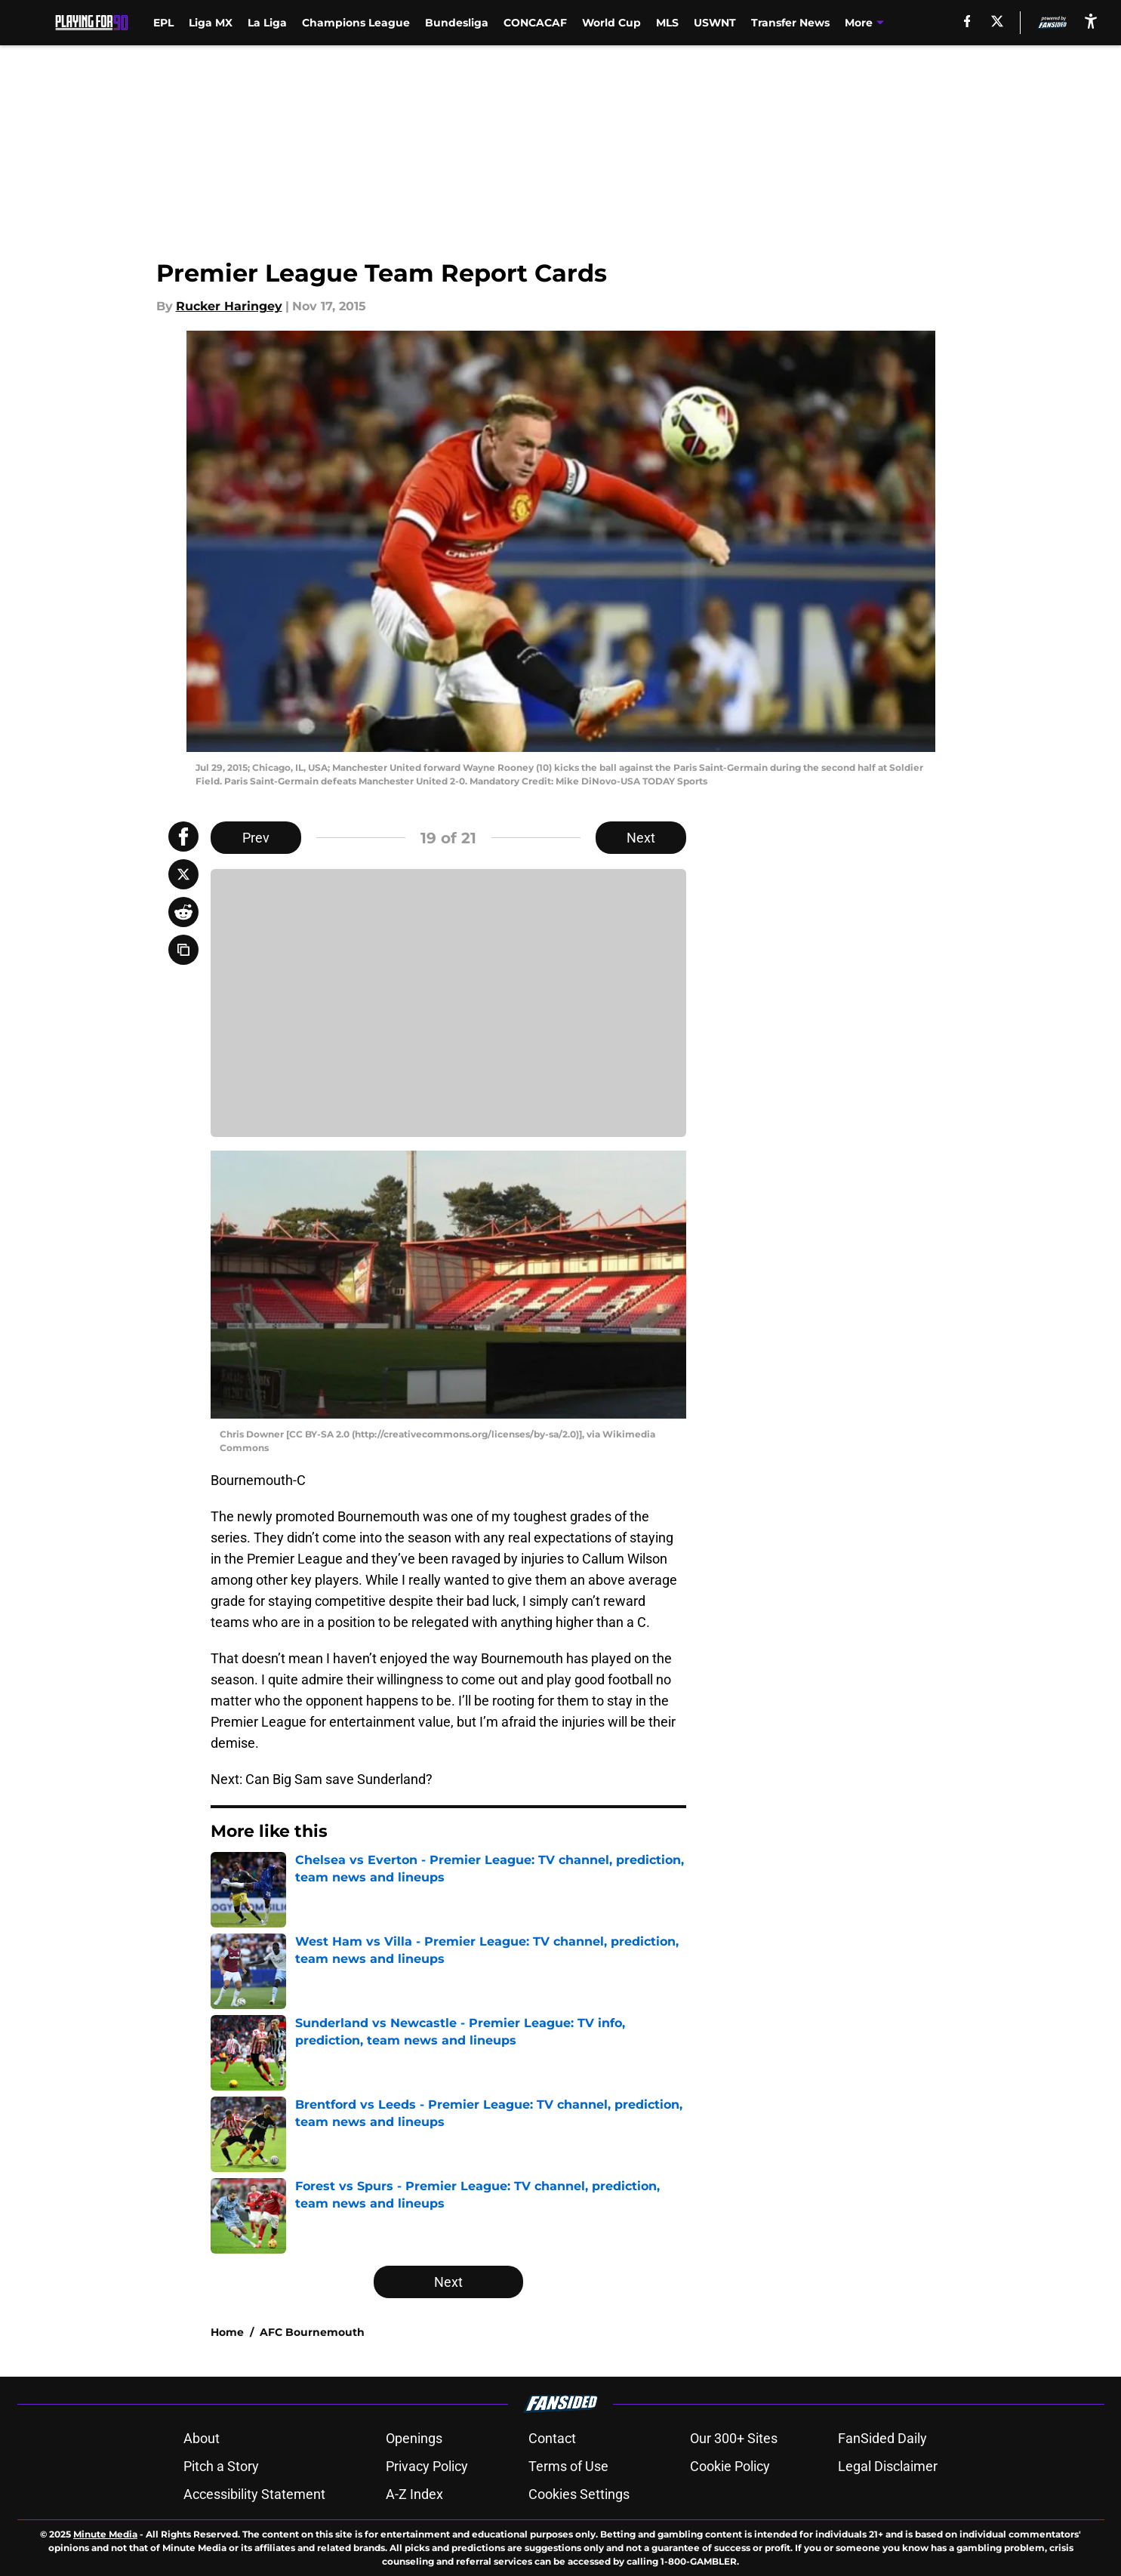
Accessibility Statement (254, 2494)
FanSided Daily (882, 2438)
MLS (667, 22)
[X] (997, 21)
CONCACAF (535, 22)
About (201, 2438)
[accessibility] (1090, 21)
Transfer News (790, 22)
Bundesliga (456, 22)
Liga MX (211, 22)
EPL (163, 22)
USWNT (715, 22)
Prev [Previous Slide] (255, 838)
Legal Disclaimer (888, 2466)
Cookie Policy (730, 2466)
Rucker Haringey (229, 306)
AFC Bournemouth (312, 2332)
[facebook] (967, 21)
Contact (552, 2438)
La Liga (267, 22)
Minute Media (105, 2534)
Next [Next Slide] (641, 838)
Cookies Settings (579, 2494)
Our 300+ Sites (734, 2438)
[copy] (183, 950)
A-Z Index (414, 2494)
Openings (414, 2438)
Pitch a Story (221, 2466)
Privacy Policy (427, 2466)
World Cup (611, 22)
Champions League (356, 22)
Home (227, 2332)
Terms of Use (568, 2466)
